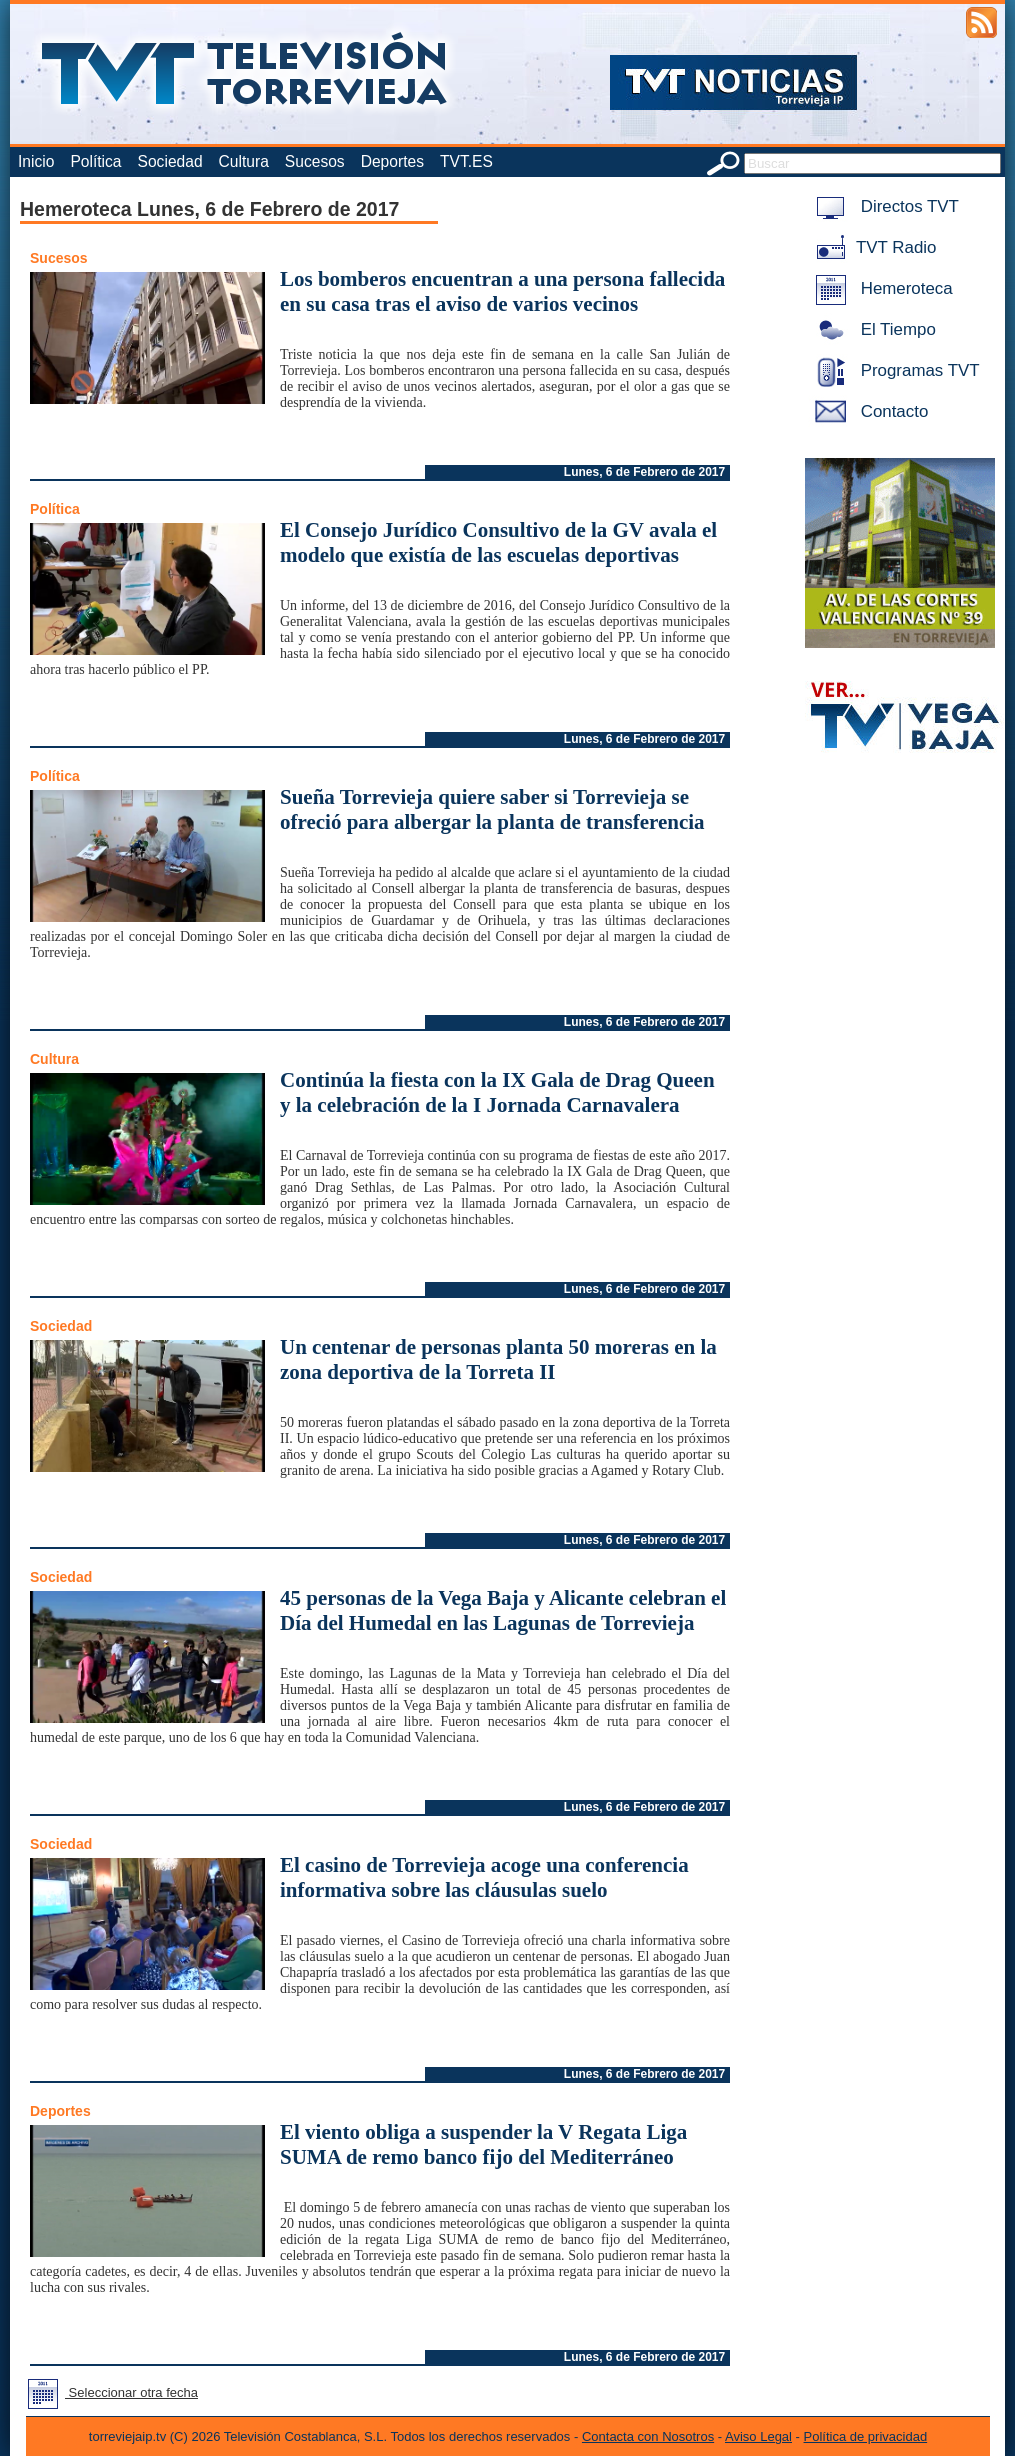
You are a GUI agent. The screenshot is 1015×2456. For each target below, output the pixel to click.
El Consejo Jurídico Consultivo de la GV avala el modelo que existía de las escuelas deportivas (498, 542)
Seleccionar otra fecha (109, 2392)
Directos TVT (883, 206)
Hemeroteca (880, 288)
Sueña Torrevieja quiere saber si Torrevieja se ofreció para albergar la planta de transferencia (492, 809)
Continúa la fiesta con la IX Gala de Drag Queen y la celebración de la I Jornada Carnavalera (497, 1092)
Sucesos (315, 161)
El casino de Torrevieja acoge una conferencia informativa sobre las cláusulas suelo (484, 1877)
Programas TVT (894, 370)
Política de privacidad (866, 2436)
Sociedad (170, 161)
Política (95, 161)
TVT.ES (466, 161)
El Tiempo (872, 329)
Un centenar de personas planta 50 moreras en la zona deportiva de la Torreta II (498, 1359)
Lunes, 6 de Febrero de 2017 (644, 472)
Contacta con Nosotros (648, 2436)
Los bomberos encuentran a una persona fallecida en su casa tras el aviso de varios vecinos (502, 291)
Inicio (36, 161)
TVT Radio (872, 247)
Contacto (868, 411)
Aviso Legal (758, 2436)
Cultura (244, 161)
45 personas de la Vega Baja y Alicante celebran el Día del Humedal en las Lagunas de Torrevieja (503, 1610)
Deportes (392, 161)
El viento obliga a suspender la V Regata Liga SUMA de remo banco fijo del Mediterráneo (483, 2144)
